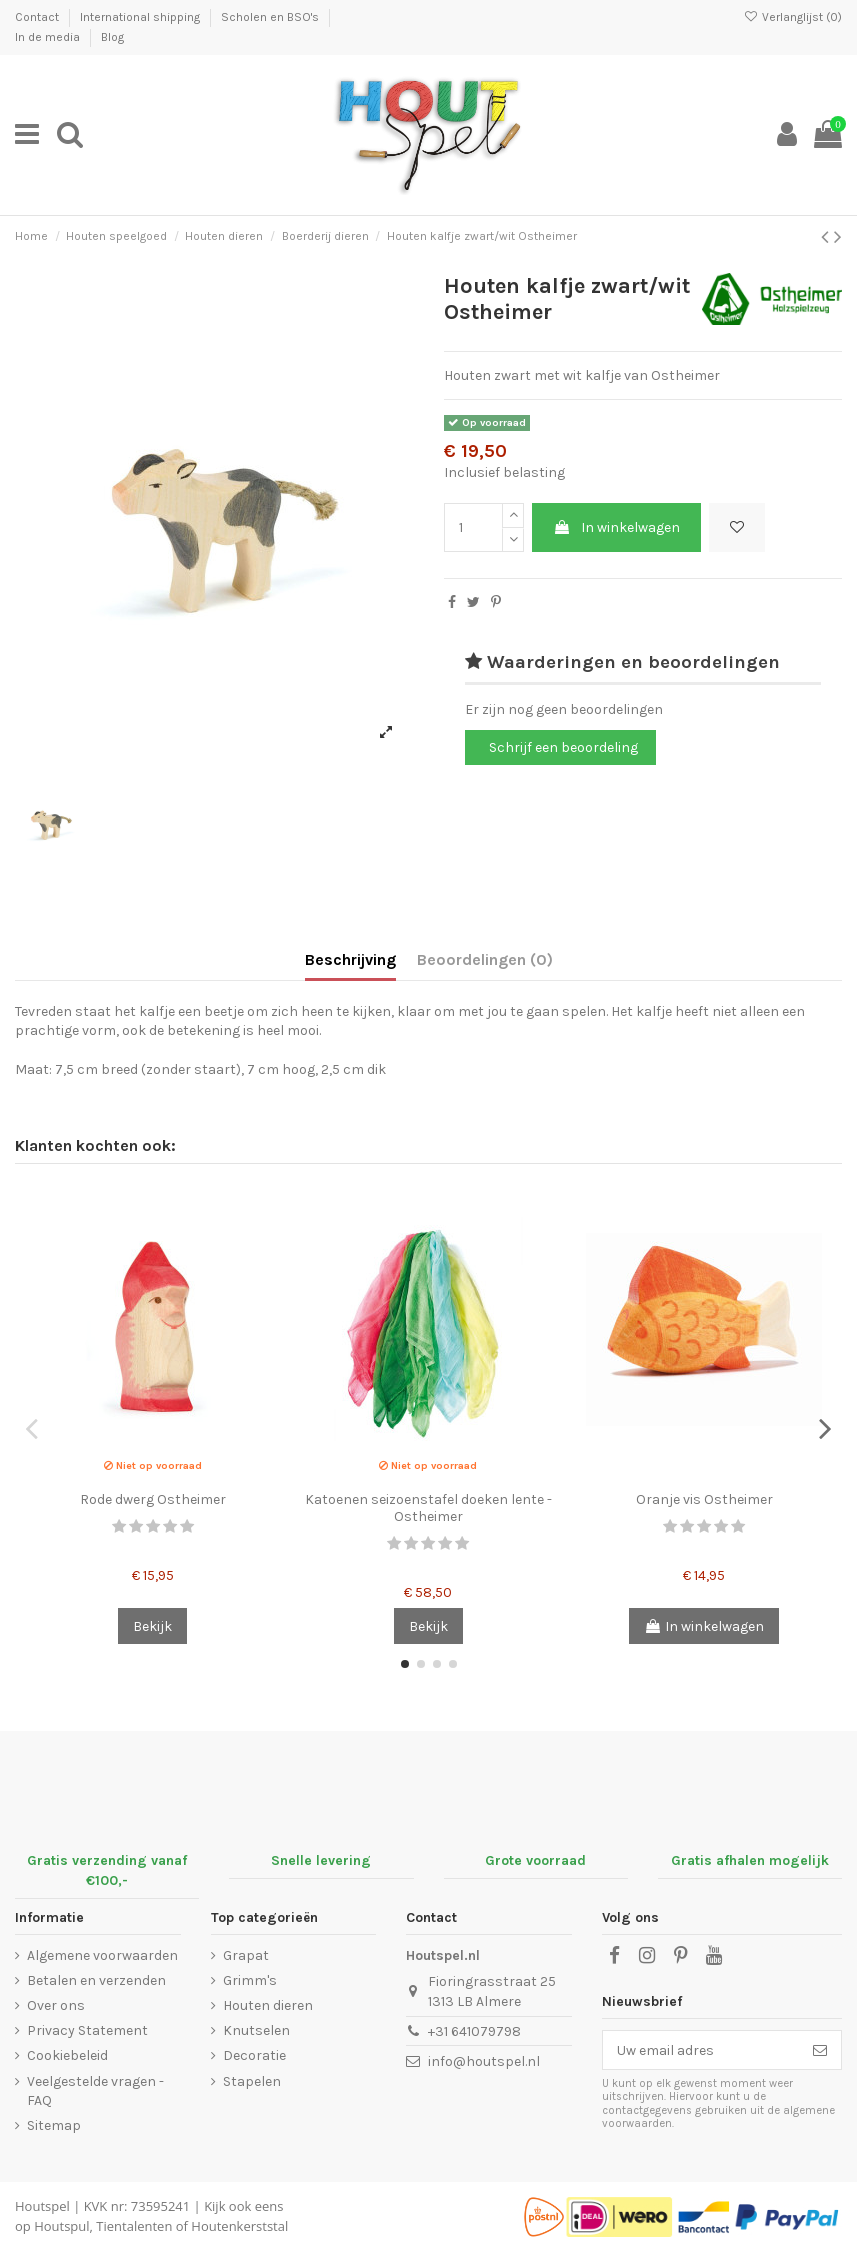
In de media (49, 37)
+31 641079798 (474, 2031)
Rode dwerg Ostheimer (153, 1499)
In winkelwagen (616, 527)
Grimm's (250, 1980)
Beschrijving (350, 959)
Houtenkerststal (239, 2226)
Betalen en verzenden (96, 1980)
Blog (112, 37)
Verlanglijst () (793, 17)
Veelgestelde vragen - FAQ (95, 2091)
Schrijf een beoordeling (563, 747)
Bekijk (152, 1626)
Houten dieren (268, 2005)
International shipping (141, 17)
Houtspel (42, 2206)
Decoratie (254, 2055)
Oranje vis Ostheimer (704, 1499)
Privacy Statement (87, 2030)
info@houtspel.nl (484, 2061)
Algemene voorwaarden (102, 1955)
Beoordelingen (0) (485, 959)
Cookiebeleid (67, 2055)
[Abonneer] (820, 2050)
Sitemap (54, 2125)
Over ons (56, 2005)
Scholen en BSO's (271, 17)
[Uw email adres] (701, 2050)
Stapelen (252, 2081)
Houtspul (61, 2226)
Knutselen (256, 2030)
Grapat (246, 1955)
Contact (38, 17)
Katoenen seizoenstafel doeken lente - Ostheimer (428, 1508)
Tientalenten (134, 2226)
